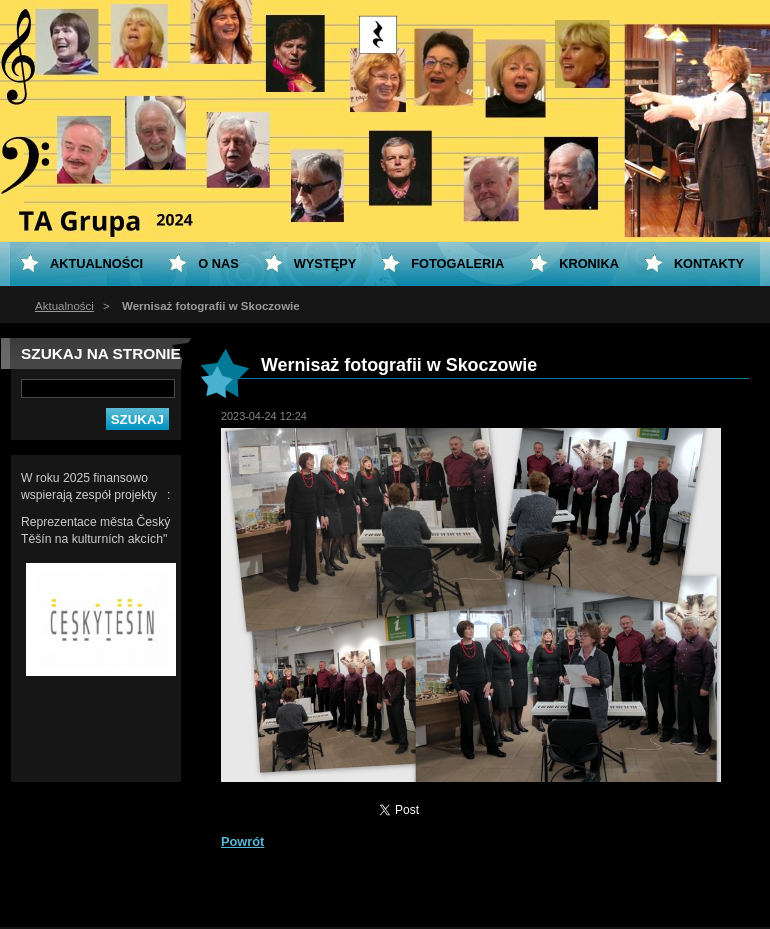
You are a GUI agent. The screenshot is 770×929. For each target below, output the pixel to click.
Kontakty (709, 263)
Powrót (242, 841)
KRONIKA (589, 263)
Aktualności (64, 306)
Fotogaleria (457, 263)
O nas (218, 263)
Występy (325, 263)
